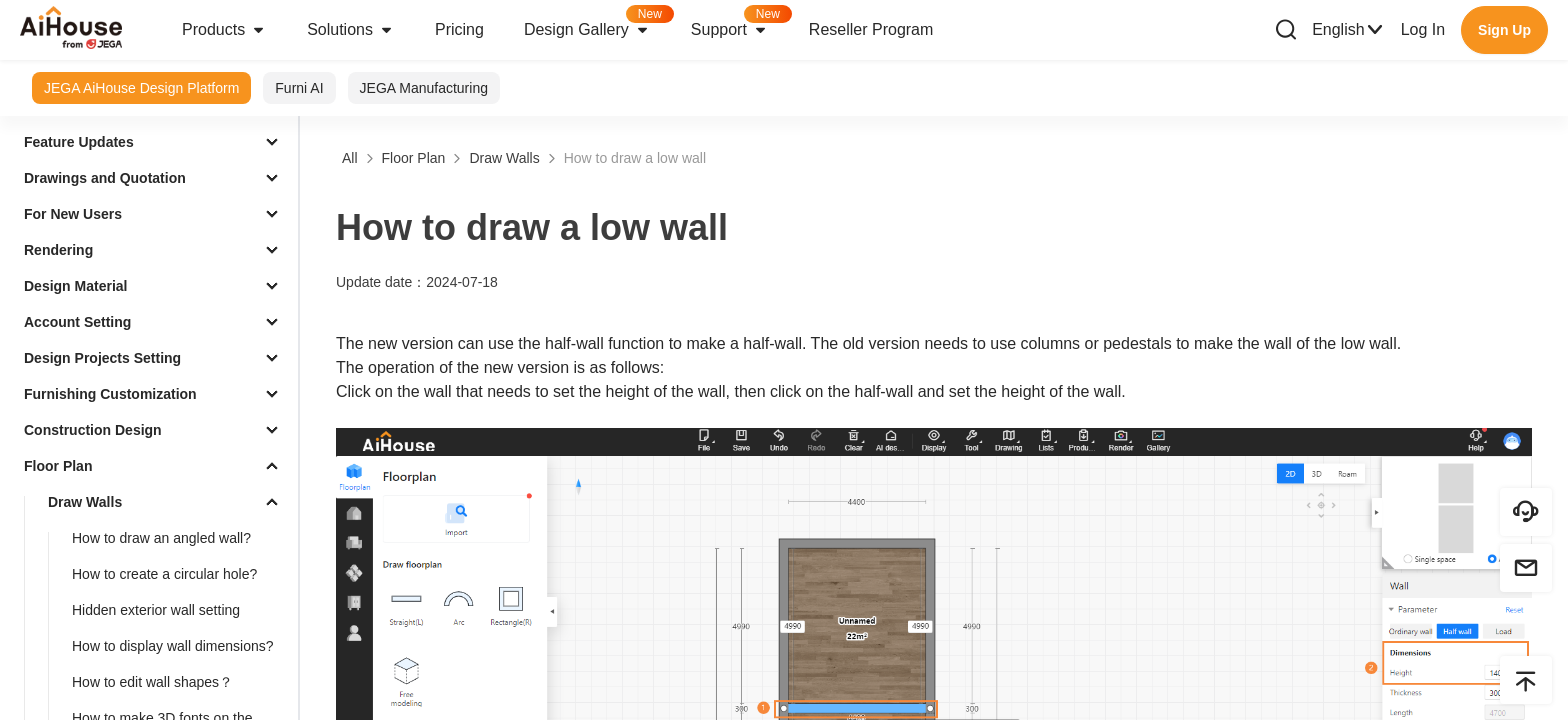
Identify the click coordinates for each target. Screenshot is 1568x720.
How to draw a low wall (635, 158)
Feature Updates (79, 142)
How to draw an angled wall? (161, 538)
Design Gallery (597, 23)
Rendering (58, 250)
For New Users (73, 214)
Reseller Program (871, 29)
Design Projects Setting (102, 358)
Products (224, 30)
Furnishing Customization (110, 394)
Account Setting (77, 322)
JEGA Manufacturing (424, 88)
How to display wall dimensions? (173, 646)
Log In (1423, 29)
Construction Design (93, 430)
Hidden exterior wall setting (156, 610)
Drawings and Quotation (105, 178)
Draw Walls (85, 502)
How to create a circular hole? (164, 574)
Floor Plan (58, 466)
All (350, 158)
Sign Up (1504, 30)
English (1348, 30)
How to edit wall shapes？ (152, 682)
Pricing (459, 29)
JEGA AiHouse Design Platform (141, 88)
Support (740, 23)
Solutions (351, 30)
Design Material (75, 286)
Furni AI (299, 88)
